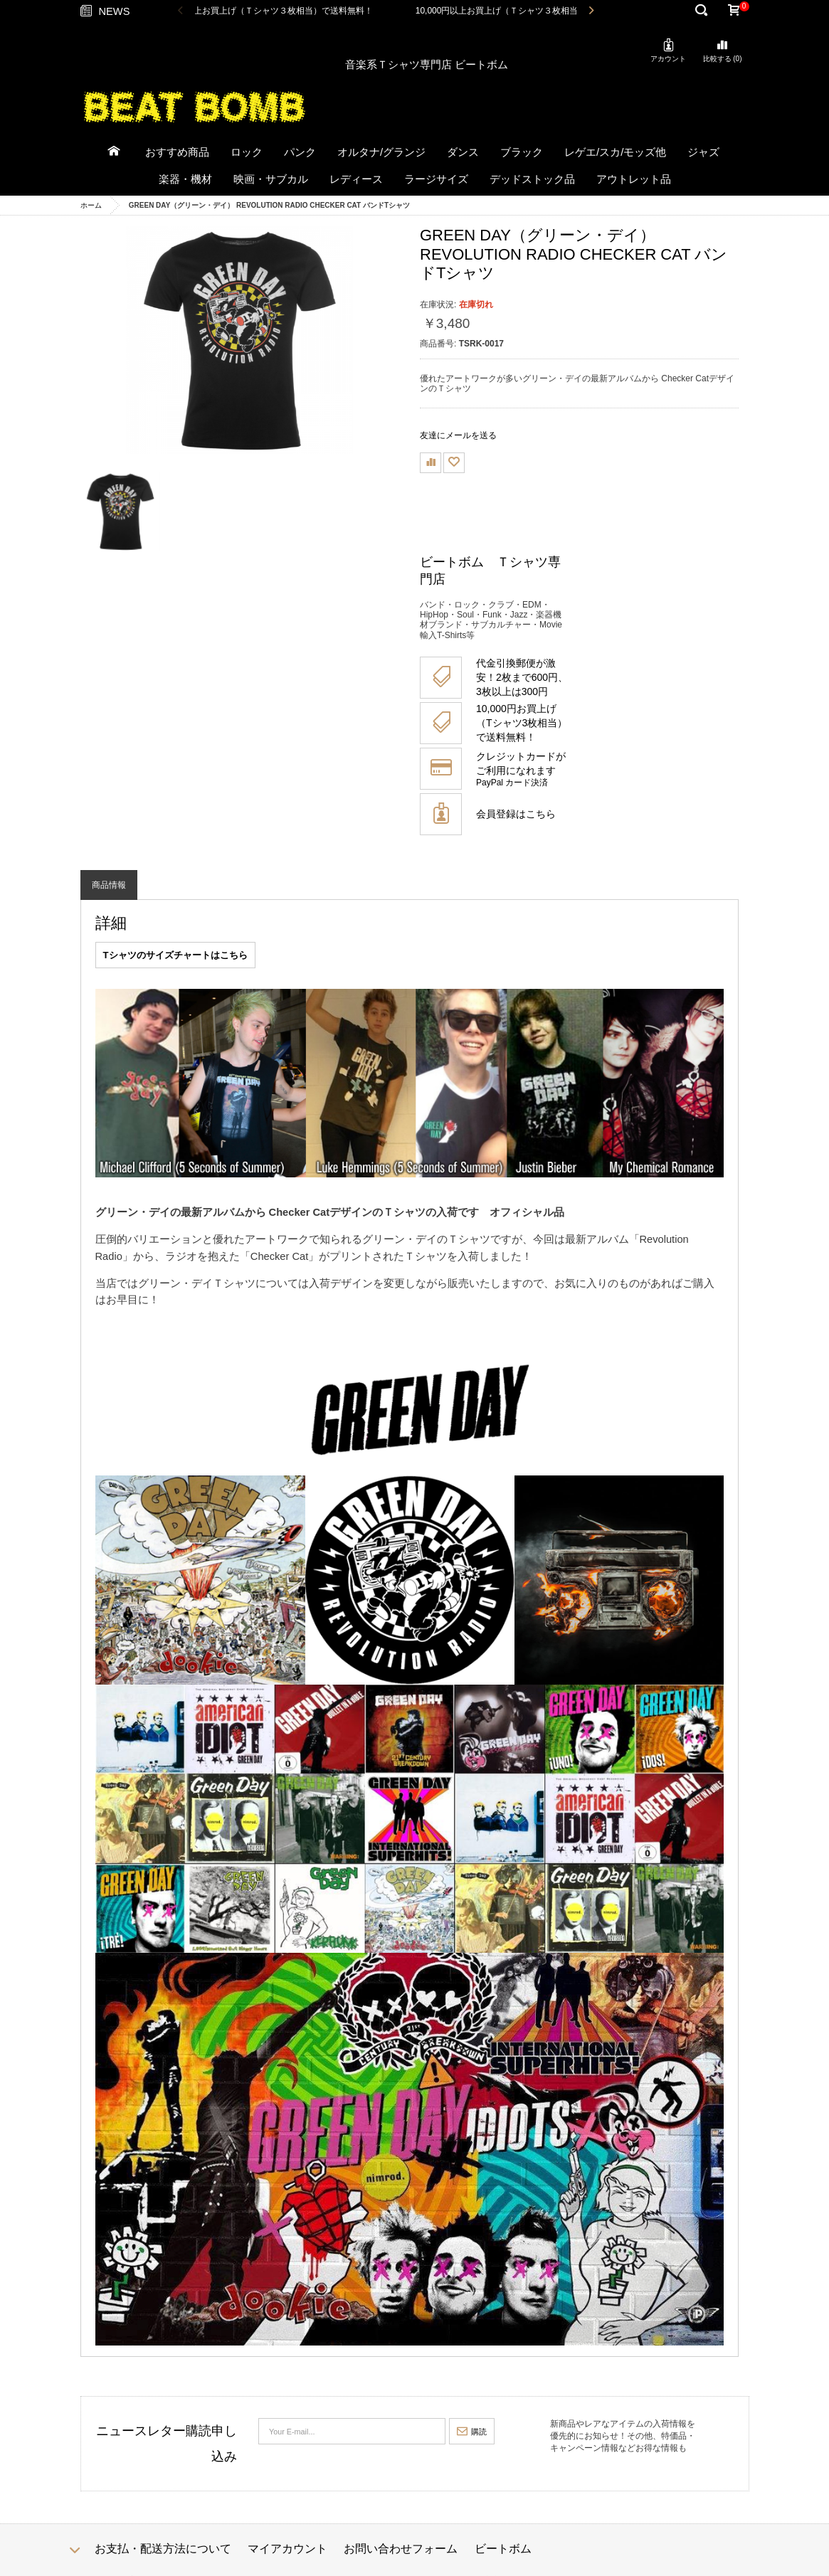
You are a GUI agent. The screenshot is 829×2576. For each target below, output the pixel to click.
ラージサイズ (436, 179)
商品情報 (109, 885)
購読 (472, 2431)
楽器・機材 (185, 179)
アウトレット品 (633, 179)
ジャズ (703, 152)
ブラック (521, 152)
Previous (180, 11)
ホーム (91, 205)
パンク (300, 152)
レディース (356, 179)
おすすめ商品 (177, 152)
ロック (247, 152)
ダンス (463, 152)
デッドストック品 (532, 179)
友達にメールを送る (458, 435)
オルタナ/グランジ (381, 152)
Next (591, 11)
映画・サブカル (270, 179)
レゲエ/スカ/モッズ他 (615, 152)
